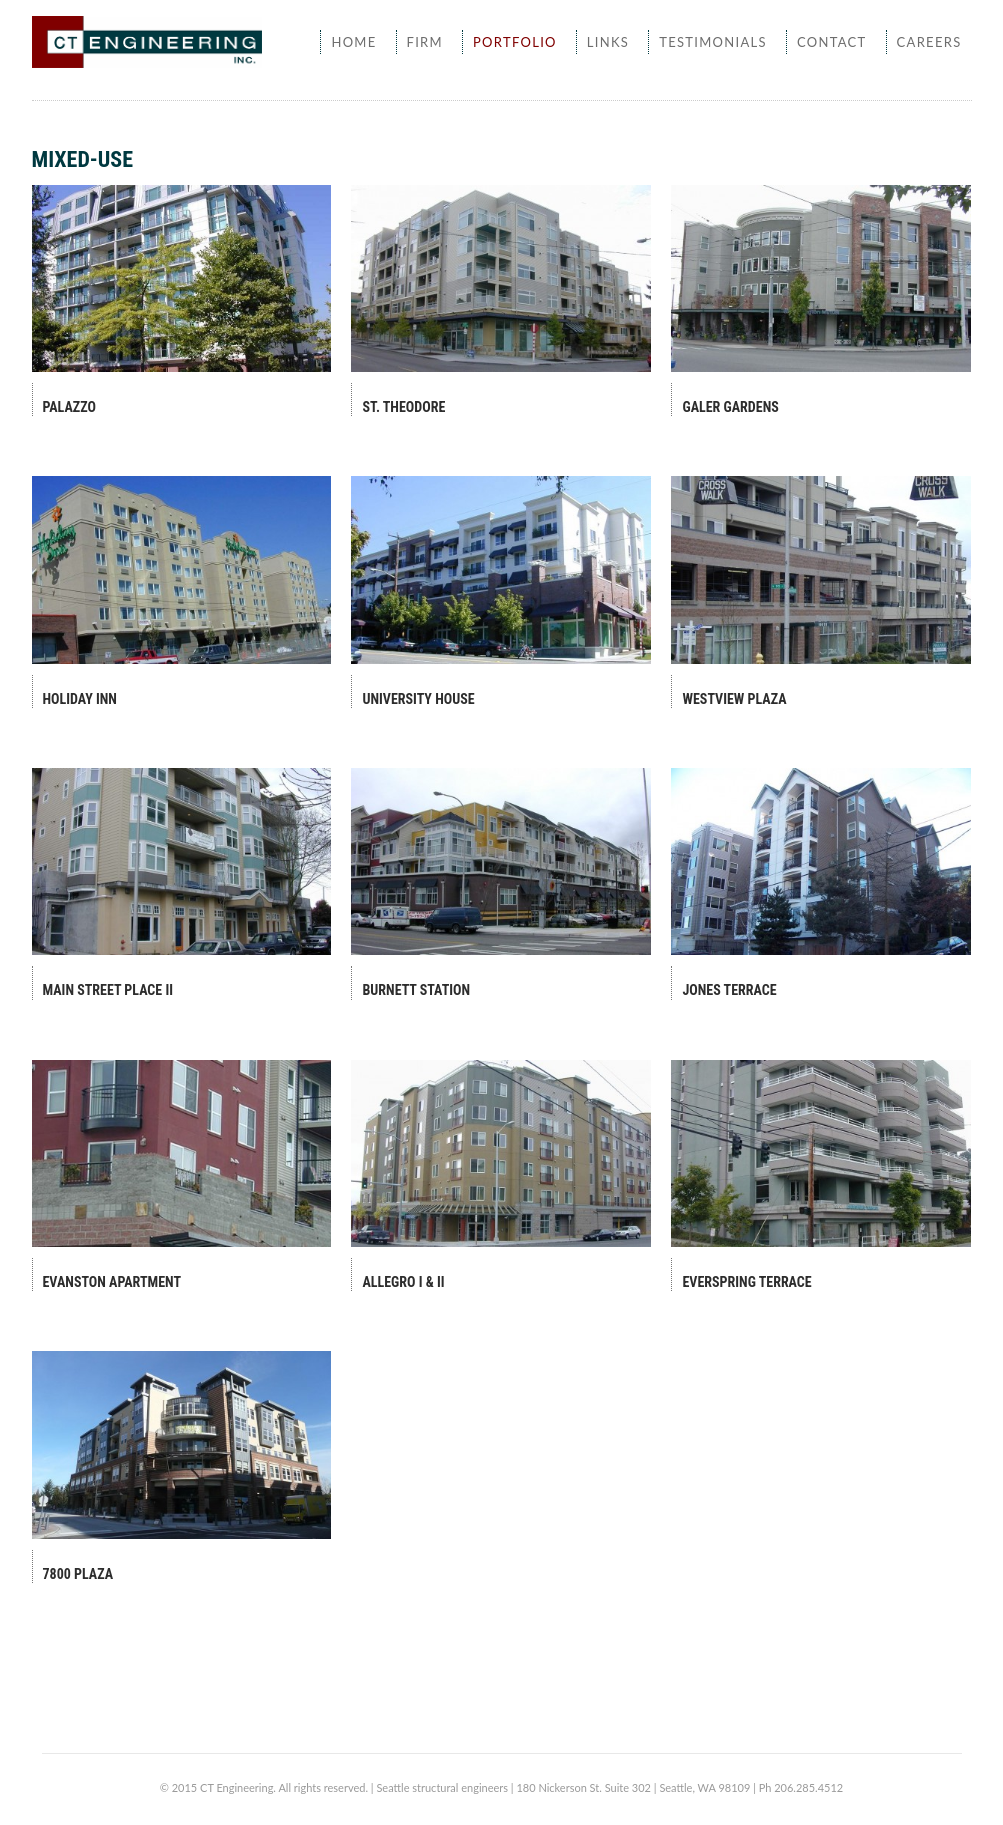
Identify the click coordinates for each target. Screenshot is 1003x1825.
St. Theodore (403, 407)
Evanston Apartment (112, 1282)
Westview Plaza (734, 699)
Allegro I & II (403, 1282)
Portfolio (515, 42)
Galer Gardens (730, 407)
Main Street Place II (108, 990)
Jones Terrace (729, 990)
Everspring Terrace (746, 1282)
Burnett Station (416, 990)
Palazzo (69, 407)
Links (608, 42)
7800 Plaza (78, 1574)
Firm (425, 42)
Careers (929, 42)
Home (353, 42)
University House (418, 699)
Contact (832, 42)
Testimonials (713, 42)
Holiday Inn (80, 699)
